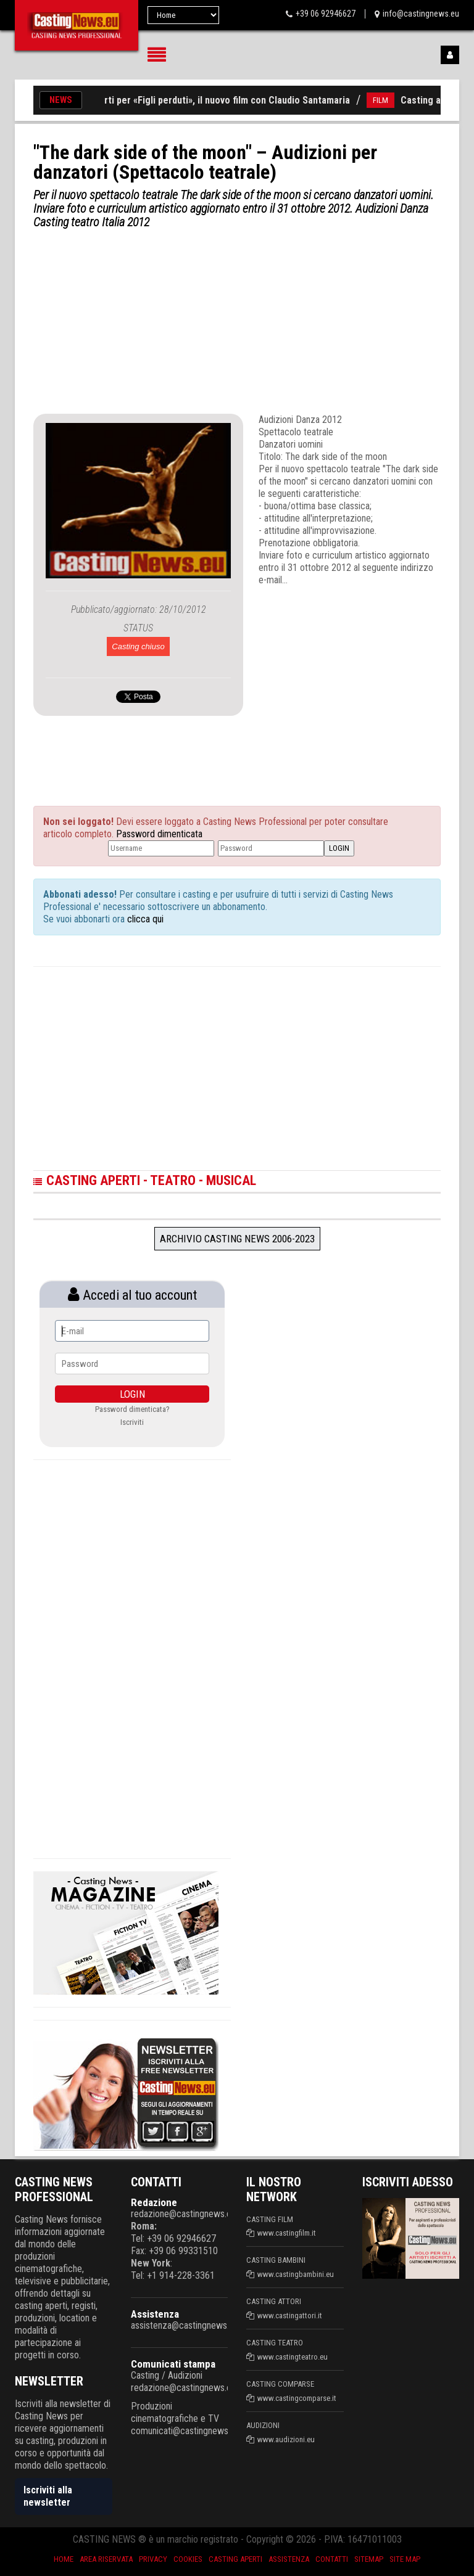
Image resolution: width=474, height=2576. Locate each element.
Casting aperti (235, 2559)
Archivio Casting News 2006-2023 (237, 1239)
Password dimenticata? (132, 1409)
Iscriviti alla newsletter (47, 2496)
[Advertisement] (237, 321)
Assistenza (155, 2314)
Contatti (331, 2559)
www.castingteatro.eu (292, 2356)
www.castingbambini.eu (295, 2274)
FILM (388, 100)
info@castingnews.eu (421, 13)
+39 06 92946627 (326, 13)
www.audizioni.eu (286, 2439)
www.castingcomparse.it (296, 2398)
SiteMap (368, 2559)
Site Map (404, 2559)
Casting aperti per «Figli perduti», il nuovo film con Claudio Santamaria (210, 100)
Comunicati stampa (173, 2364)
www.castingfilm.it (286, 2233)
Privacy (153, 2559)
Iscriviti (132, 1422)
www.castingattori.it (289, 2315)
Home (63, 2559)
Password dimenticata (159, 834)
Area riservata (106, 2559)
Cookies (187, 2559)
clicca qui (144, 919)
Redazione (154, 2202)
